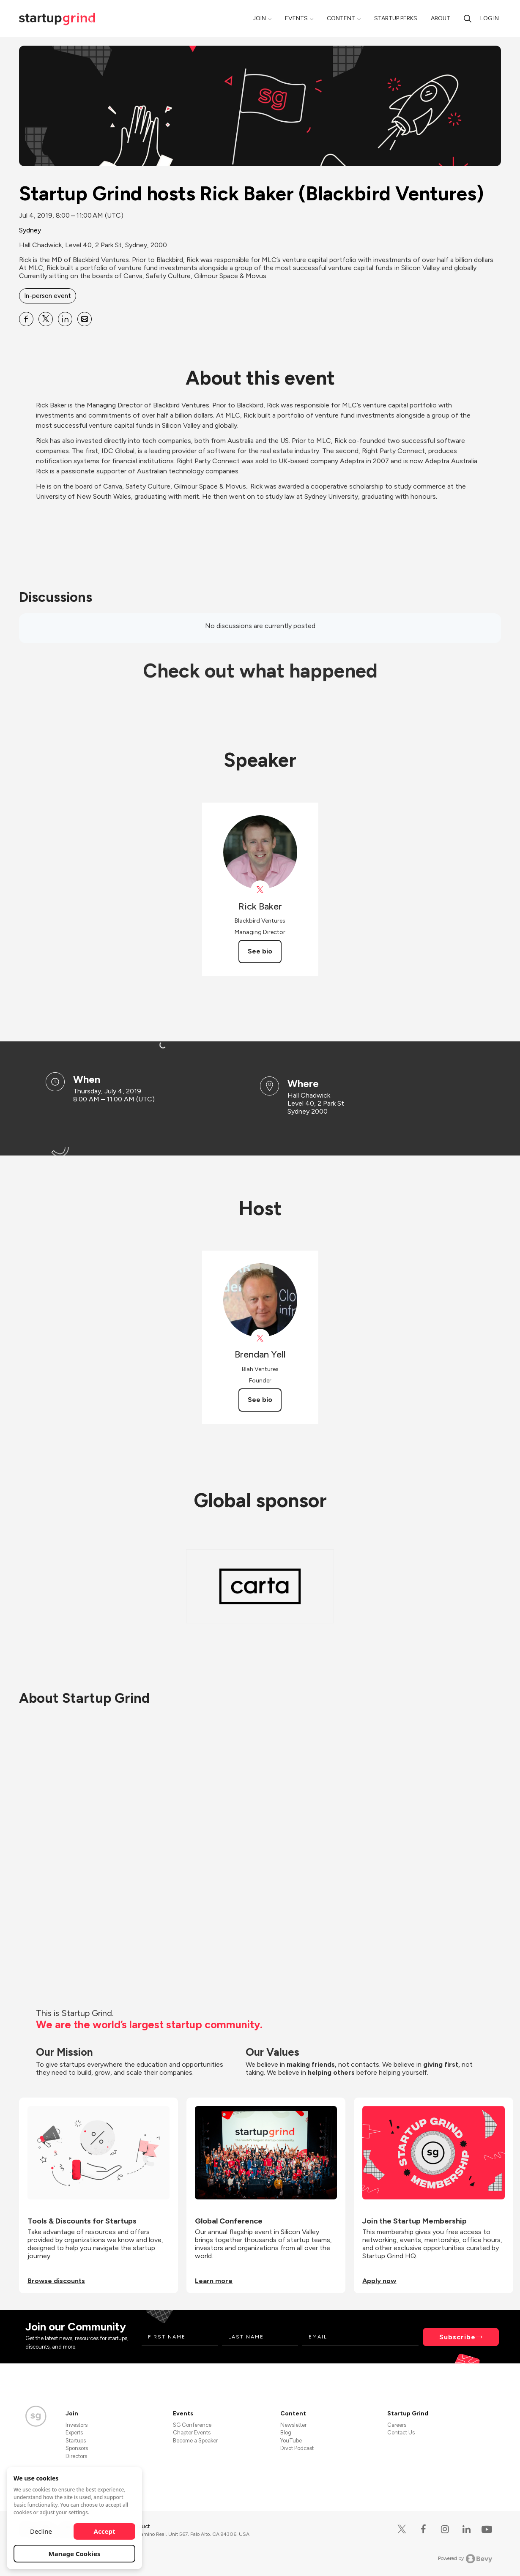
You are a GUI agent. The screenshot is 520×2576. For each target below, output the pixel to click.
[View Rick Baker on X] (260, 889)
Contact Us (401, 2432)
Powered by (465, 2558)
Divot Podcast (297, 2448)
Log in (489, 18)
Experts (74, 2432)
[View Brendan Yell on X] (260, 1338)
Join (259, 18)
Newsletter (293, 2425)
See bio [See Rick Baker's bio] (260, 951)
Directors (76, 2456)
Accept (104, 2531)
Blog (285, 2432)
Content (341, 18)
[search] (467, 18)
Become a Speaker (195, 2440)
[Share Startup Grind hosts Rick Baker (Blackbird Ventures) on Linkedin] (65, 319)
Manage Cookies (75, 2553)
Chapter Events (192, 2432)
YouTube (291, 2440)
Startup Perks (395, 18)
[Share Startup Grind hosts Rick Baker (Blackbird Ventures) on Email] (84, 319)
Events (296, 18)
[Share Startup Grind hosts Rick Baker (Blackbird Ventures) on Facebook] (26, 319)
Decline (41, 2531)
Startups (76, 2440)
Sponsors (77, 2448)
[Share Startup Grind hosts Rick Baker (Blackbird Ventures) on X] (45, 319)
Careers (396, 2425)
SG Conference (192, 2425)
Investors (77, 2425)
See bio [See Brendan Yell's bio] (260, 1400)
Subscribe (457, 2337)
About (440, 18)
